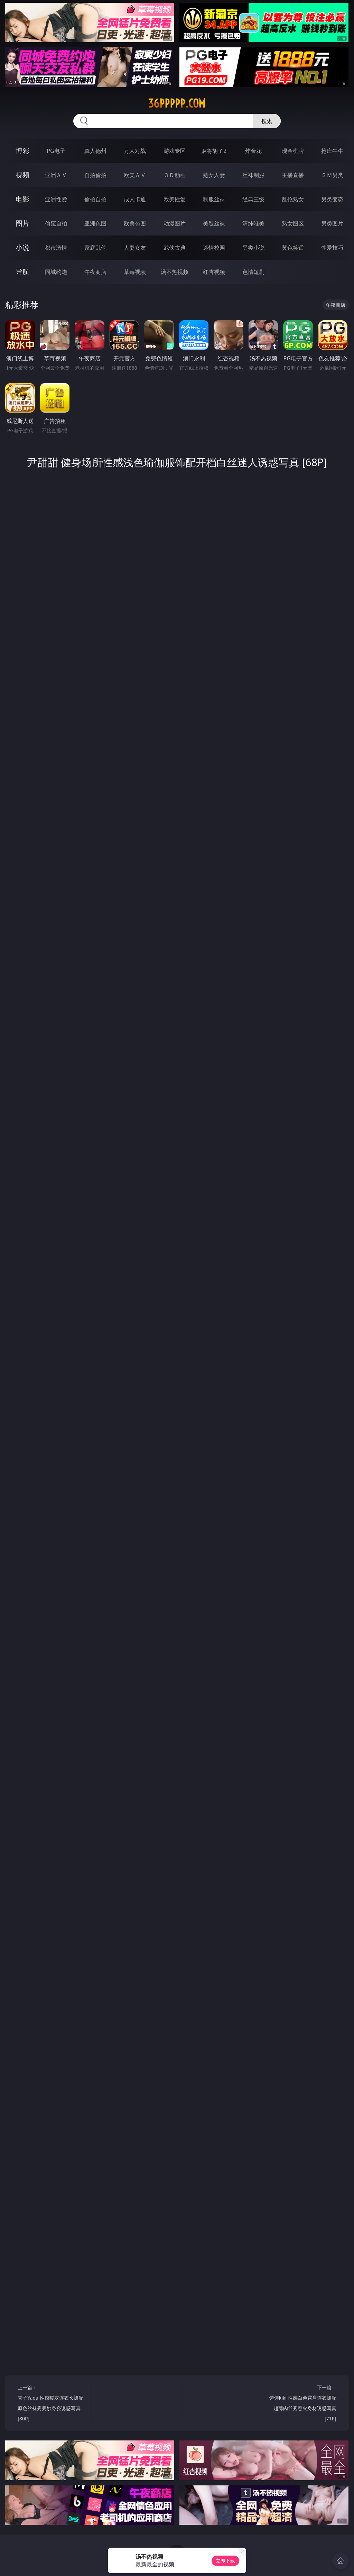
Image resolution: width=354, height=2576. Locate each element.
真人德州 (95, 151)
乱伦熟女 (293, 199)
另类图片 (332, 223)
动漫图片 (175, 223)
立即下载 (225, 2560)
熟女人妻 (214, 175)
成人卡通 (135, 199)
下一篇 (301, 2404)
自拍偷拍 (95, 175)
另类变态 (332, 199)
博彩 (22, 150)
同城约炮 (56, 272)
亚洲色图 (95, 223)
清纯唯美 (253, 223)
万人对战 (135, 151)
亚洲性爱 (56, 199)
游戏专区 (175, 151)
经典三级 (253, 199)
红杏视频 (214, 272)
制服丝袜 (214, 199)
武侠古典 (175, 247)
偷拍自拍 (95, 199)
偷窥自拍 (56, 223)
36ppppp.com (176, 103)
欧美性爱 (175, 199)
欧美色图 (135, 223)
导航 (22, 271)
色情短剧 (253, 272)
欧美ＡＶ (135, 175)
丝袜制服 (253, 175)
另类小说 (253, 247)
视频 (22, 174)
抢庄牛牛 (332, 151)
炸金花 (253, 151)
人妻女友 (135, 247)
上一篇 (52, 2404)
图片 (22, 223)
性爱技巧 (332, 247)
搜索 (266, 121)
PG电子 (56, 151)
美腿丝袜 (214, 223)
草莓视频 (135, 272)
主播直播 (293, 175)
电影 (22, 199)
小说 (22, 247)
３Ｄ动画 (175, 175)
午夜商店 (95, 272)
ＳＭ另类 (332, 175)
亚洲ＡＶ (56, 175)
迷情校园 (214, 247)
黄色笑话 (293, 247)
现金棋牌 (293, 151)
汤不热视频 (174, 272)
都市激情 (56, 247)
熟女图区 (293, 223)
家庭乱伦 (95, 247)
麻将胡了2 (213, 151)
